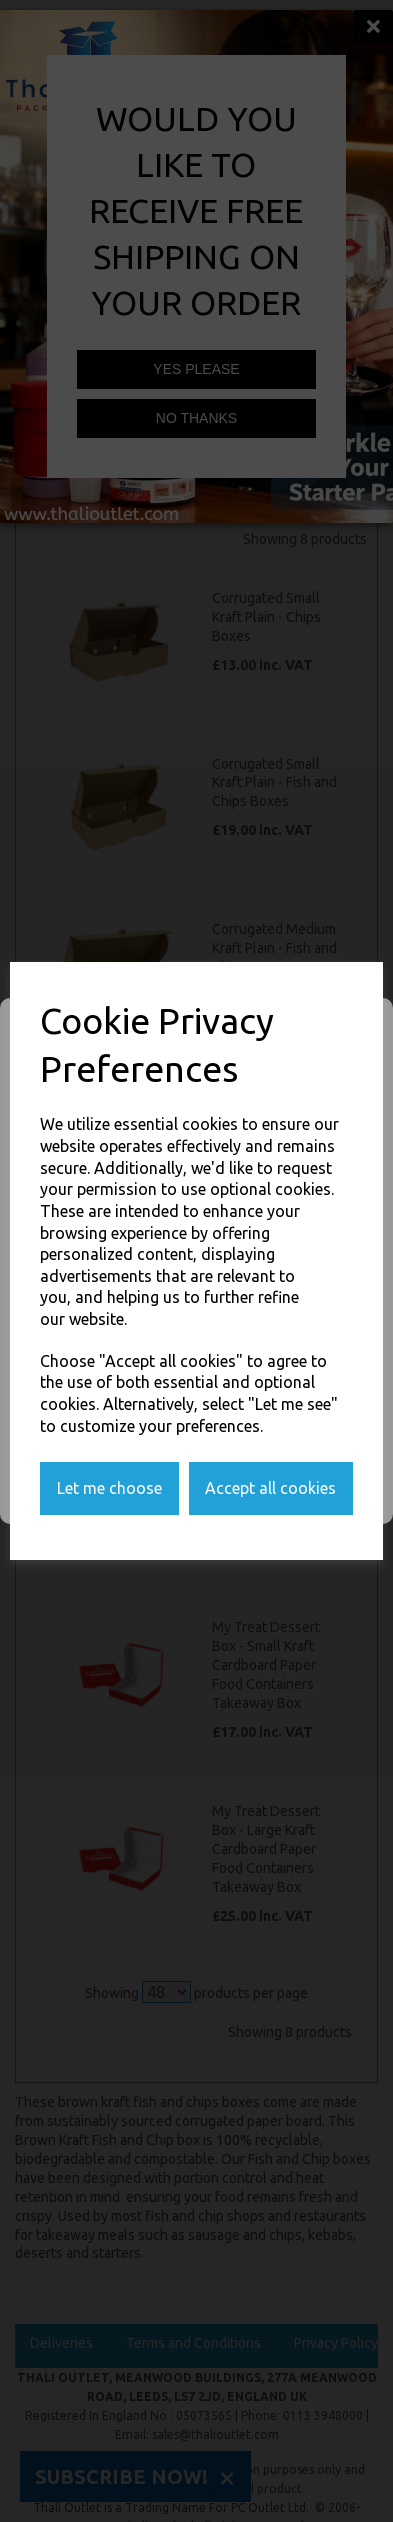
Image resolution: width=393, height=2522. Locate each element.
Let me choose (109, 1488)
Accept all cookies (270, 1488)
